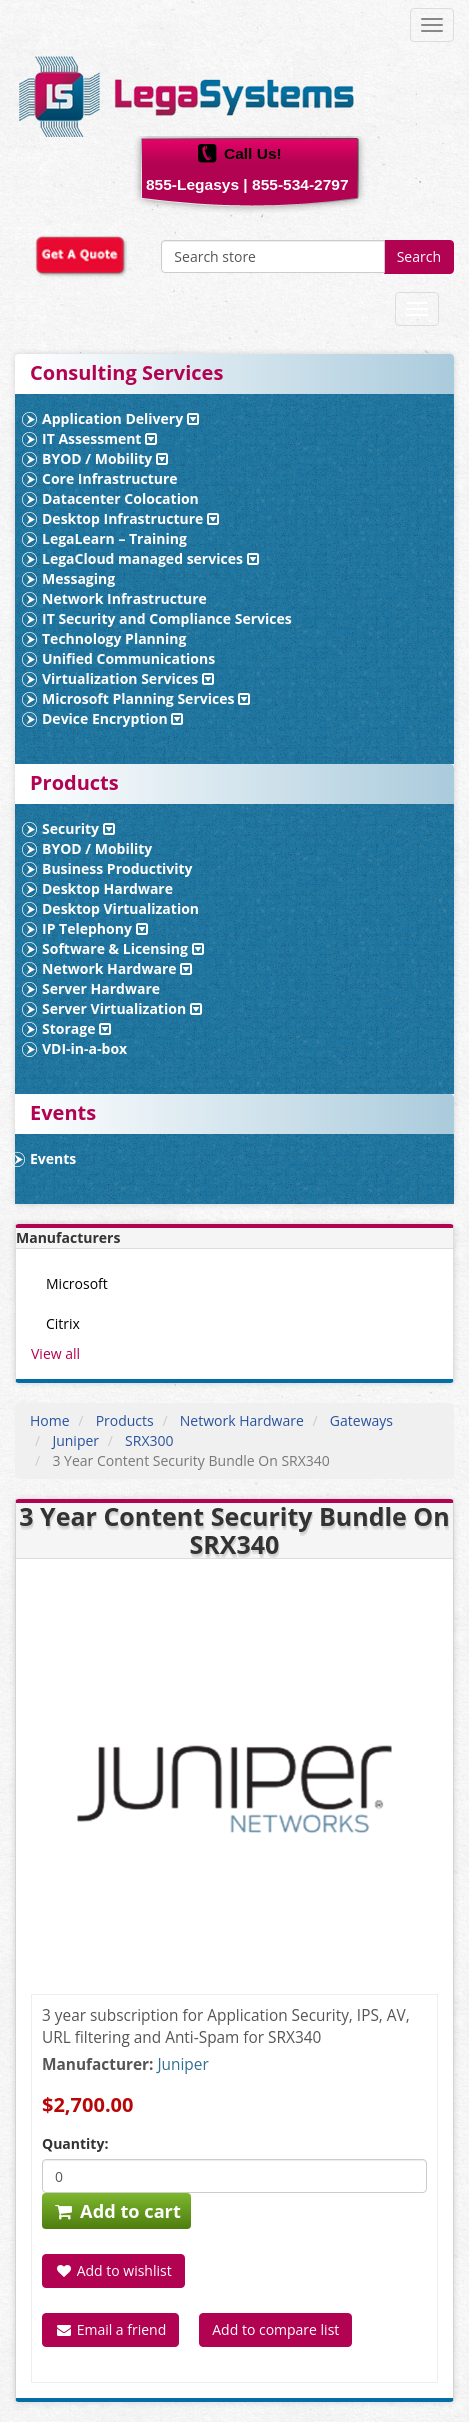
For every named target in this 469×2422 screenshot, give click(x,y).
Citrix (63, 1323)
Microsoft (77, 1283)
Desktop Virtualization (120, 908)
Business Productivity (117, 868)
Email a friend (110, 2329)
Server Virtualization (122, 1008)
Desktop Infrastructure (130, 518)
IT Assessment (99, 438)
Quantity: (75, 2143)
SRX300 (149, 1440)
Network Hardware (117, 968)
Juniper (75, 1440)
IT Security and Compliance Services (167, 618)
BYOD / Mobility (105, 458)
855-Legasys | (197, 184)
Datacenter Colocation (120, 498)
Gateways (361, 1420)
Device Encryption (112, 718)
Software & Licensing (123, 948)
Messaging (78, 578)
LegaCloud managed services (150, 558)
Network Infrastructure (124, 598)
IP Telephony (95, 928)
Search (419, 256)
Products (125, 1420)
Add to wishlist (113, 2270)
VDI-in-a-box (84, 1048)
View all (55, 1353)
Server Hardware (101, 988)
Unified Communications (128, 658)
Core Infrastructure (110, 478)
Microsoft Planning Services (146, 698)
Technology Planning (114, 638)
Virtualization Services (128, 678)
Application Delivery (120, 418)
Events (53, 1158)
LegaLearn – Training (114, 538)
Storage (76, 1028)
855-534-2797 (300, 184)
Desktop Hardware (107, 888)
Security (78, 828)
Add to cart (116, 2211)
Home (50, 1420)
